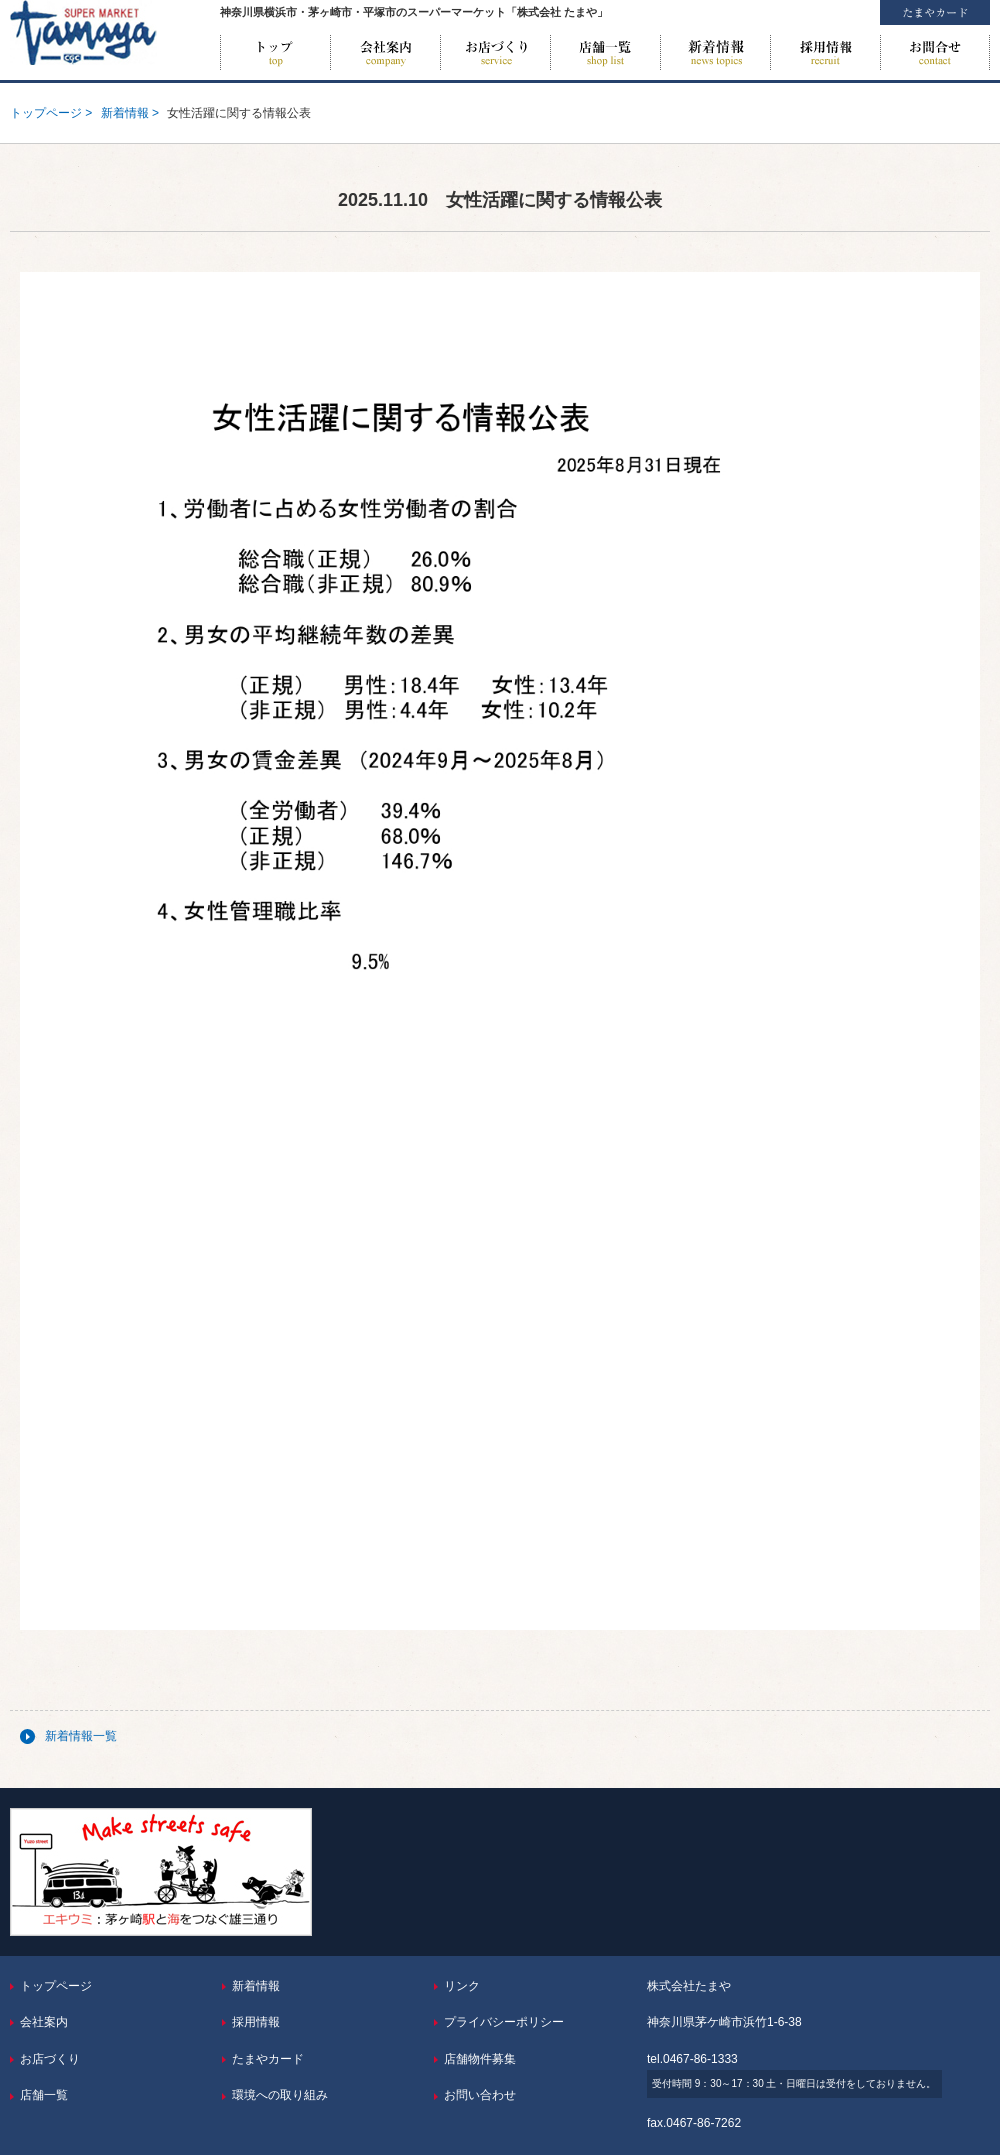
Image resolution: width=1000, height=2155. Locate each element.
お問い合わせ (935, 52)
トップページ (275, 52)
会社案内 (385, 52)
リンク (462, 1986)
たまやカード (268, 2059)
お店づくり (495, 52)
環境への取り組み (280, 2095)
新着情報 (715, 52)
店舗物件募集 (480, 2059)
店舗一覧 (605, 52)
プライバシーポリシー (504, 2022)
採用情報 (825, 52)
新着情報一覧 (81, 1736)
